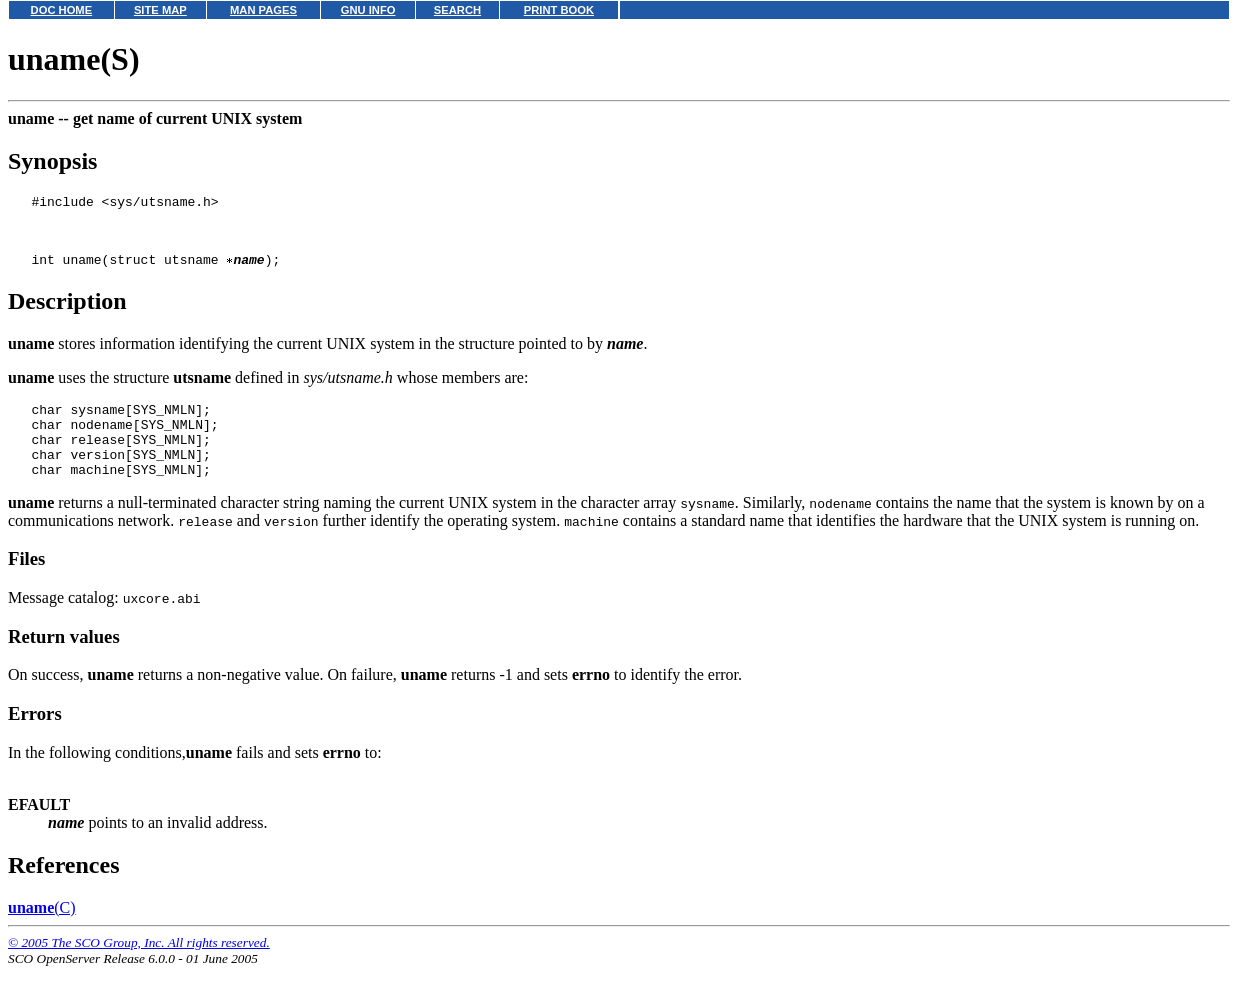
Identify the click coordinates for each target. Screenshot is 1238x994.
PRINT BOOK (559, 10)
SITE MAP (160, 10)
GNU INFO (368, 10)
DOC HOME (62, 10)
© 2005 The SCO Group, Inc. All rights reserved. (139, 969)
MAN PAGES (263, 10)
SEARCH (457, 10)
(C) (42, 934)
